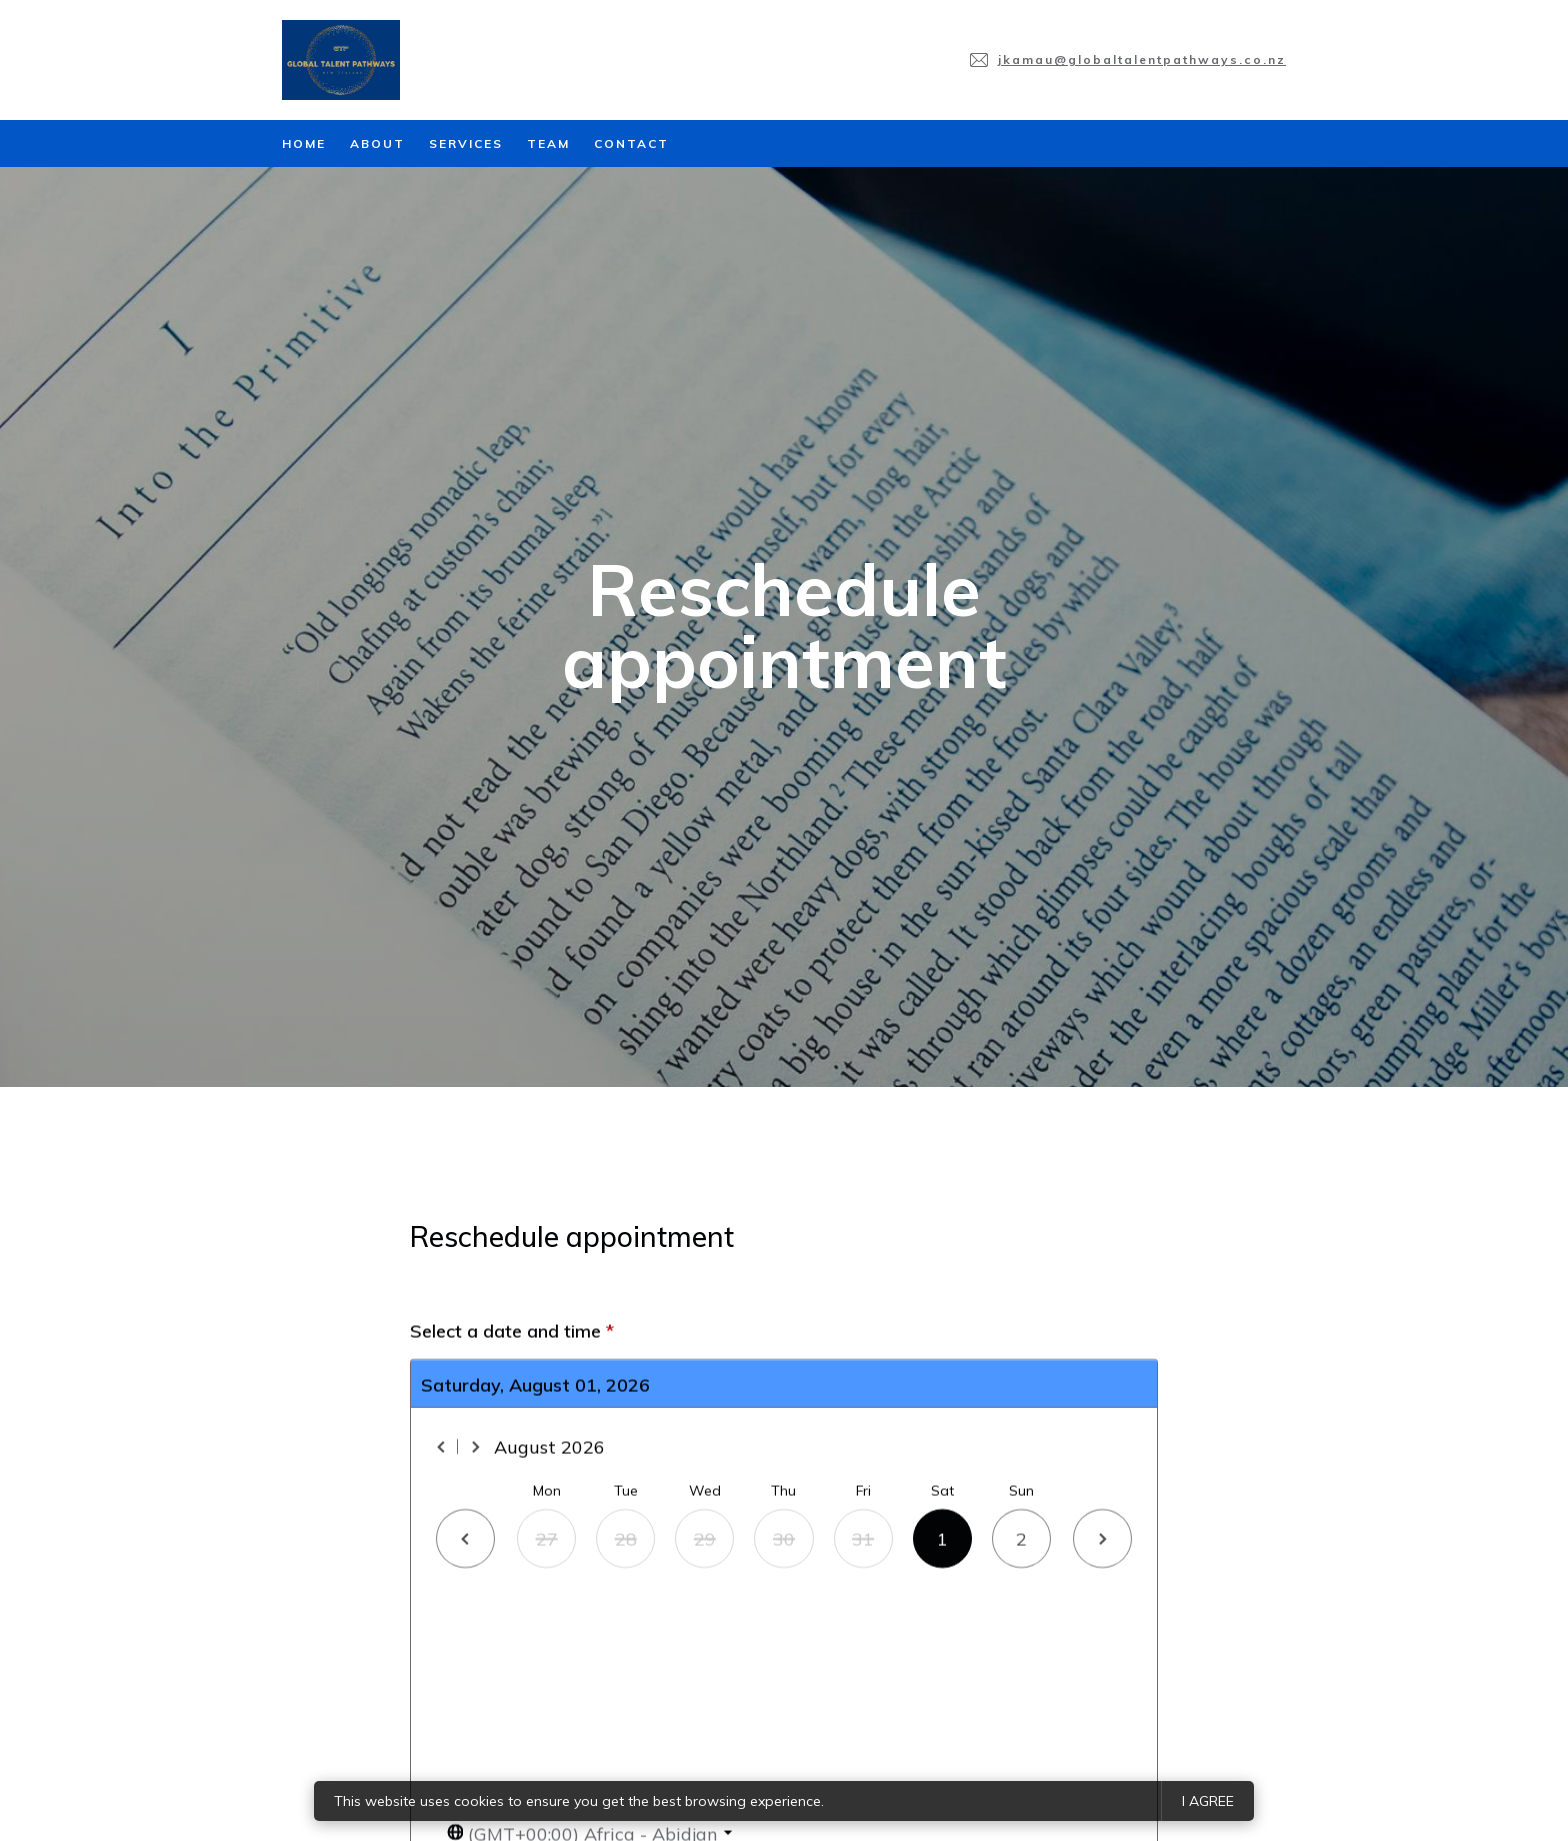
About (377, 143)
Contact (631, 143)
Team (548, 143)
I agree (1208, 1801)
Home (304, 143)
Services (466, 143)
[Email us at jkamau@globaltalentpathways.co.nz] (1128, 60)
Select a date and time (512, 1762)
